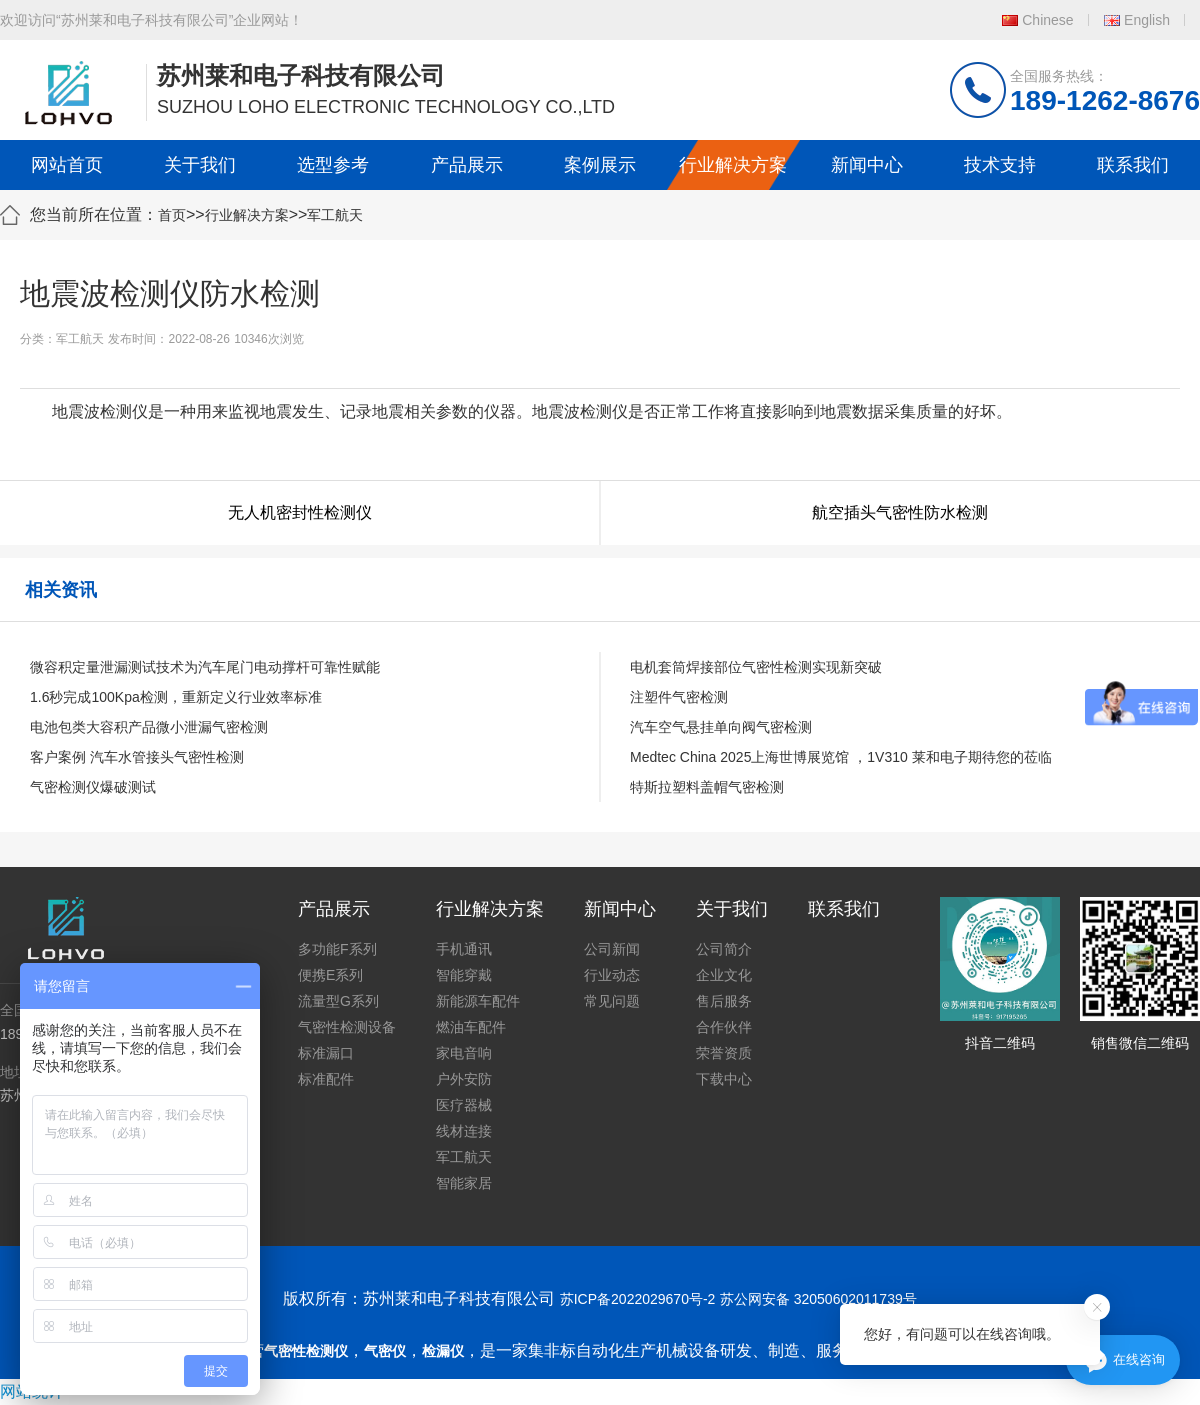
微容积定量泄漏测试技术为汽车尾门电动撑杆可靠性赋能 (205, 667)
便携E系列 (330, 975)
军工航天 (335, 215)
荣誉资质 (724, 1053)
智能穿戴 (464, 975)
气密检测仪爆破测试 (93, 787)
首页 (172, 215)
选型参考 (333, 165)
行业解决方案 (733, 165)
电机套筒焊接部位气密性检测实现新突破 (756, 667)
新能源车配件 (478, 1001)
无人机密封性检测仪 (300, 512)
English (1147, 20)
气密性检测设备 (347, 1027)
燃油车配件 (471, 1027)
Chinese (1047, 20)
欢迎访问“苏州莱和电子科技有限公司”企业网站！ (151, 20)
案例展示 (600, 165)
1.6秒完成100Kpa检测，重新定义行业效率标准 (176, 697)
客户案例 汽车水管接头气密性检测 (137, 757)
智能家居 (464, 1183)
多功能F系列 (337, 949)
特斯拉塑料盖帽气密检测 (707, 787)
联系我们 (1133, 165)
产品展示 (467, 165)
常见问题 (612, 1001)
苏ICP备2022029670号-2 (638, 1299)
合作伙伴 (724, 1027)
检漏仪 (443, 1351)
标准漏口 (326, 1053)
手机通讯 (464, 949)
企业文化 (724, 975)
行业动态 (612, 975)
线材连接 (464, 1131)
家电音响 (464, 1053)
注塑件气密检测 (679, 697)
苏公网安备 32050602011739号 (818, 1299)
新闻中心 (867, 165)
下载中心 (724, 1079)
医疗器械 (464, 1105)
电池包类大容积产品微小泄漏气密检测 (149, 727)
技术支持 (1000, 165)
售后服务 (724, 1001)
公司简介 (724, 949)
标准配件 (326, 1079)
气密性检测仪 (306, 1351)
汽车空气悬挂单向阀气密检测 (721, 727)
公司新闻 (612, 949)
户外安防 (464, 1079)
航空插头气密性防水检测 (900, 512)
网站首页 (67, 165)
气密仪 (385, 1351)
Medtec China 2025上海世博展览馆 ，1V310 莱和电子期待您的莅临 (841, 757)
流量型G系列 (338, 1001)
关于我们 (200, 165)
